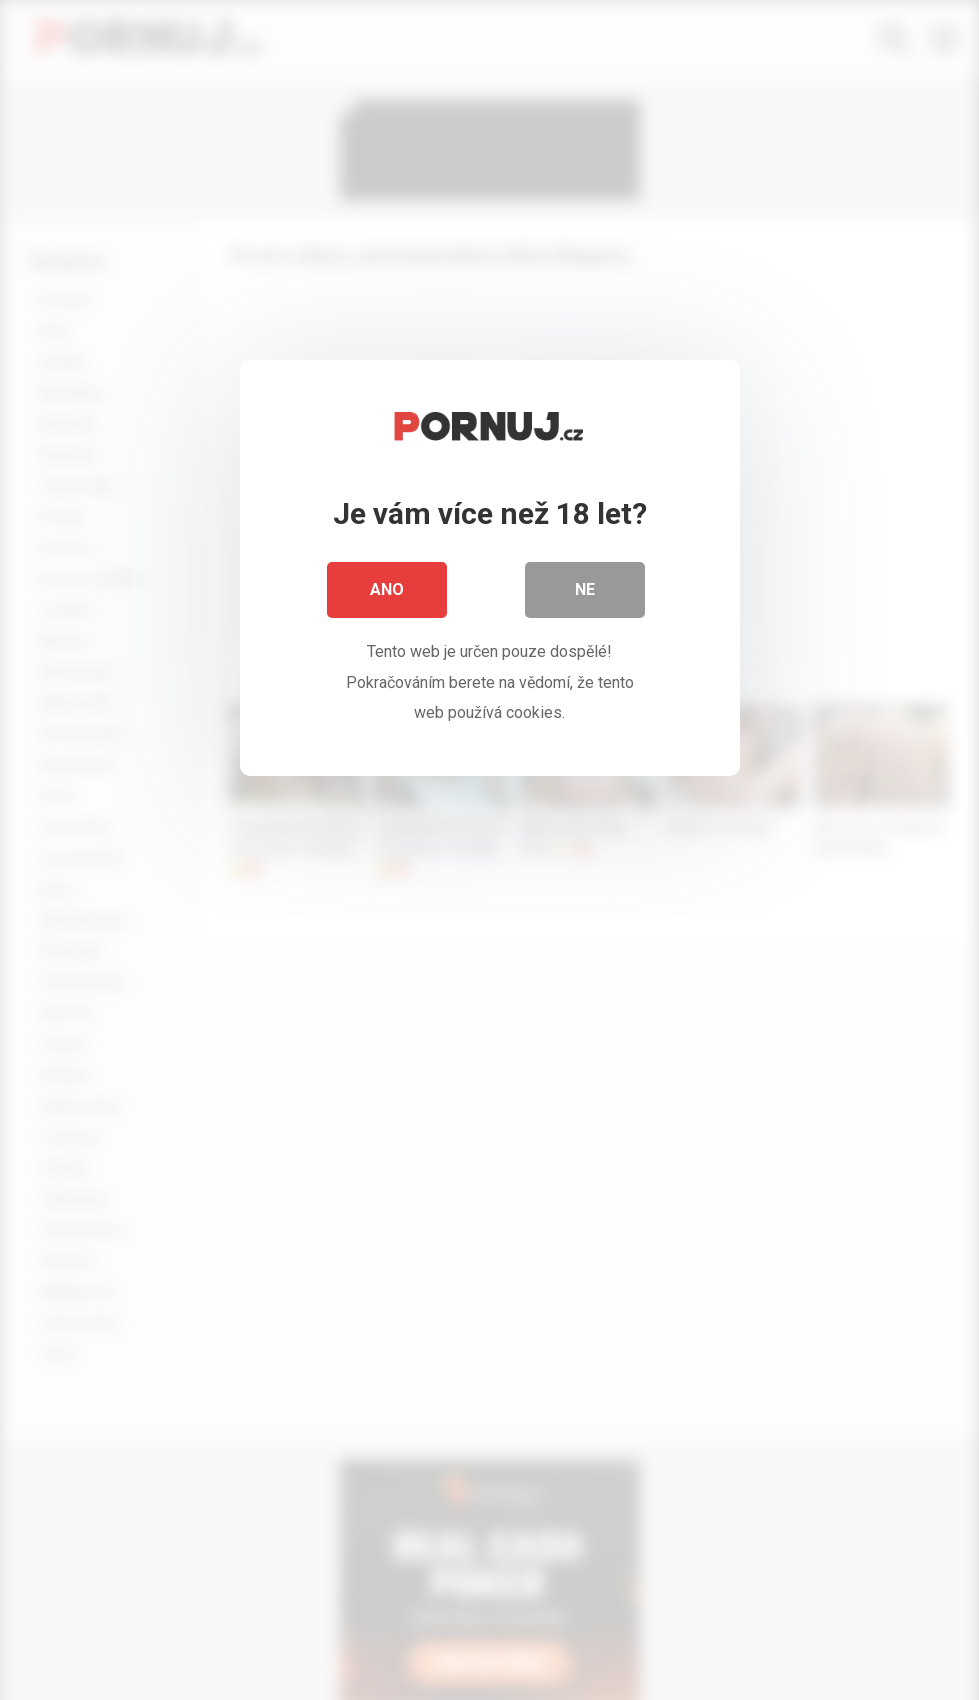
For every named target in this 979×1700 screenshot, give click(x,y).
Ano (387, 589)
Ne (585, 589)
